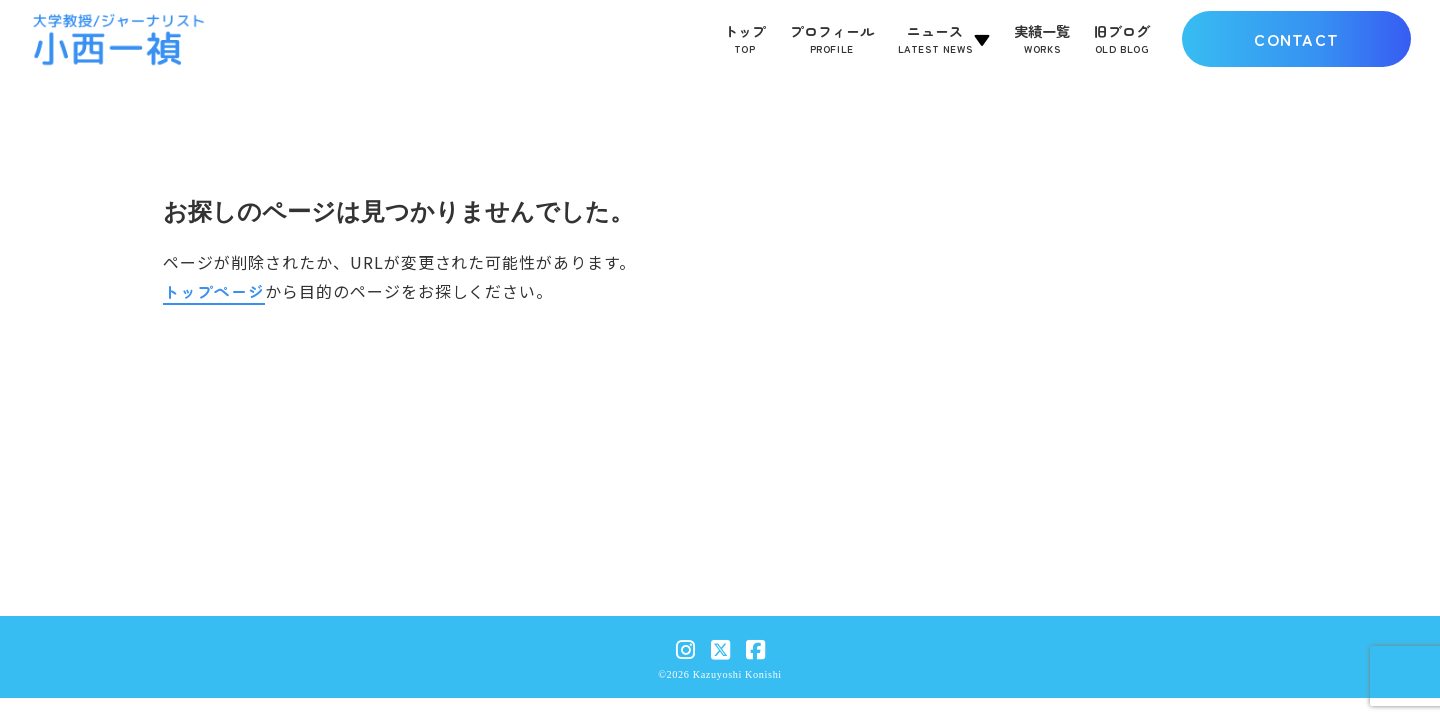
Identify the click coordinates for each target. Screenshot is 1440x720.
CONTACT (1296, 39)
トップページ (214, 291)
